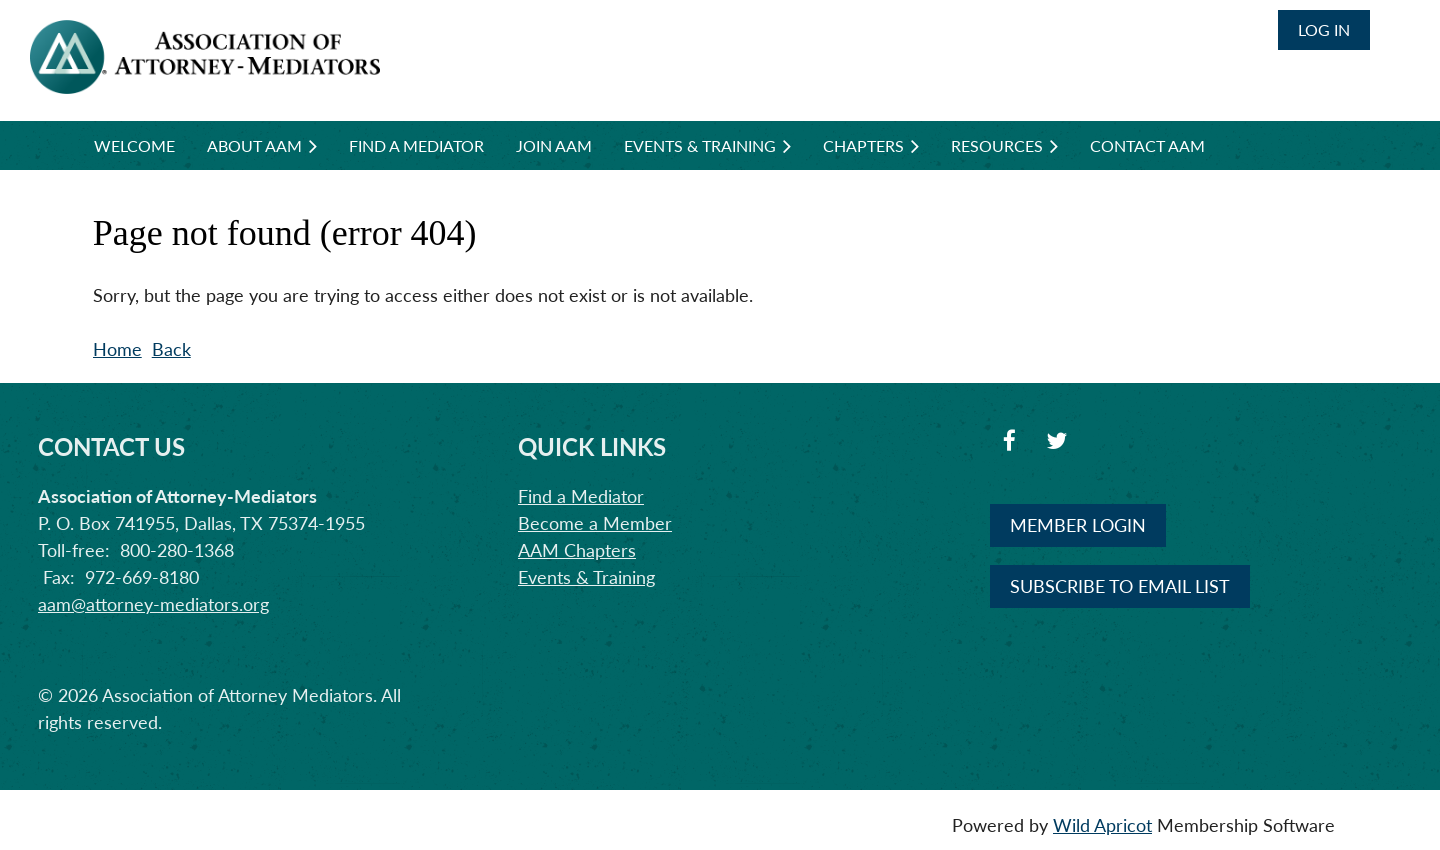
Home (117, 349)
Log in (1324, 29)
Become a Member (595, 523)
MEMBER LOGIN (1078, 525)
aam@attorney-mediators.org (153, 604)
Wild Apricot (1102, 825)
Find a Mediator (581, 496)
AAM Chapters (577, 550)
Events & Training (586, 577)
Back (171, 349)
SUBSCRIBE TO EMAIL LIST (1120, 586)
